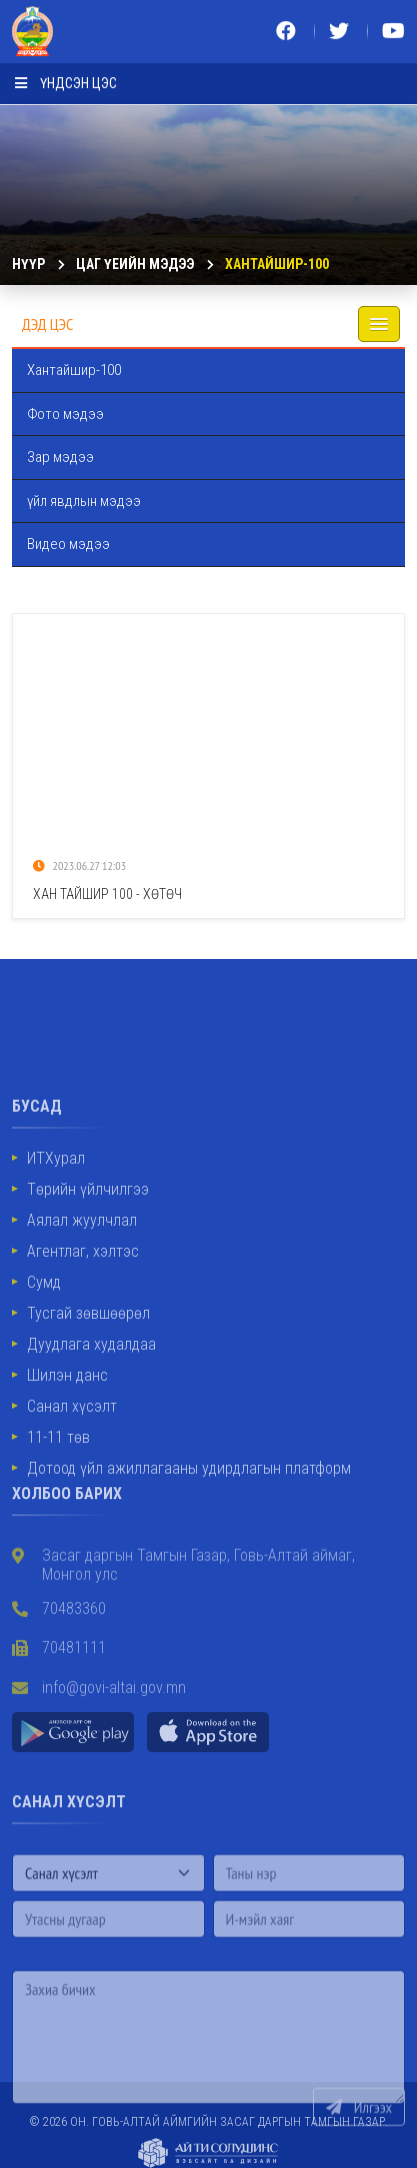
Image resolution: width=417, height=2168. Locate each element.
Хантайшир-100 (277, 264)
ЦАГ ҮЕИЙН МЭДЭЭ (135, 264)
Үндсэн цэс (66, 78)
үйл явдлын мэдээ (84, 501)
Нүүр (28, 264)
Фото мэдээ (65, 414)
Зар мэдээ (60, 457)
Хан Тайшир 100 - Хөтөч (107, 894)
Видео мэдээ (68, 544)
